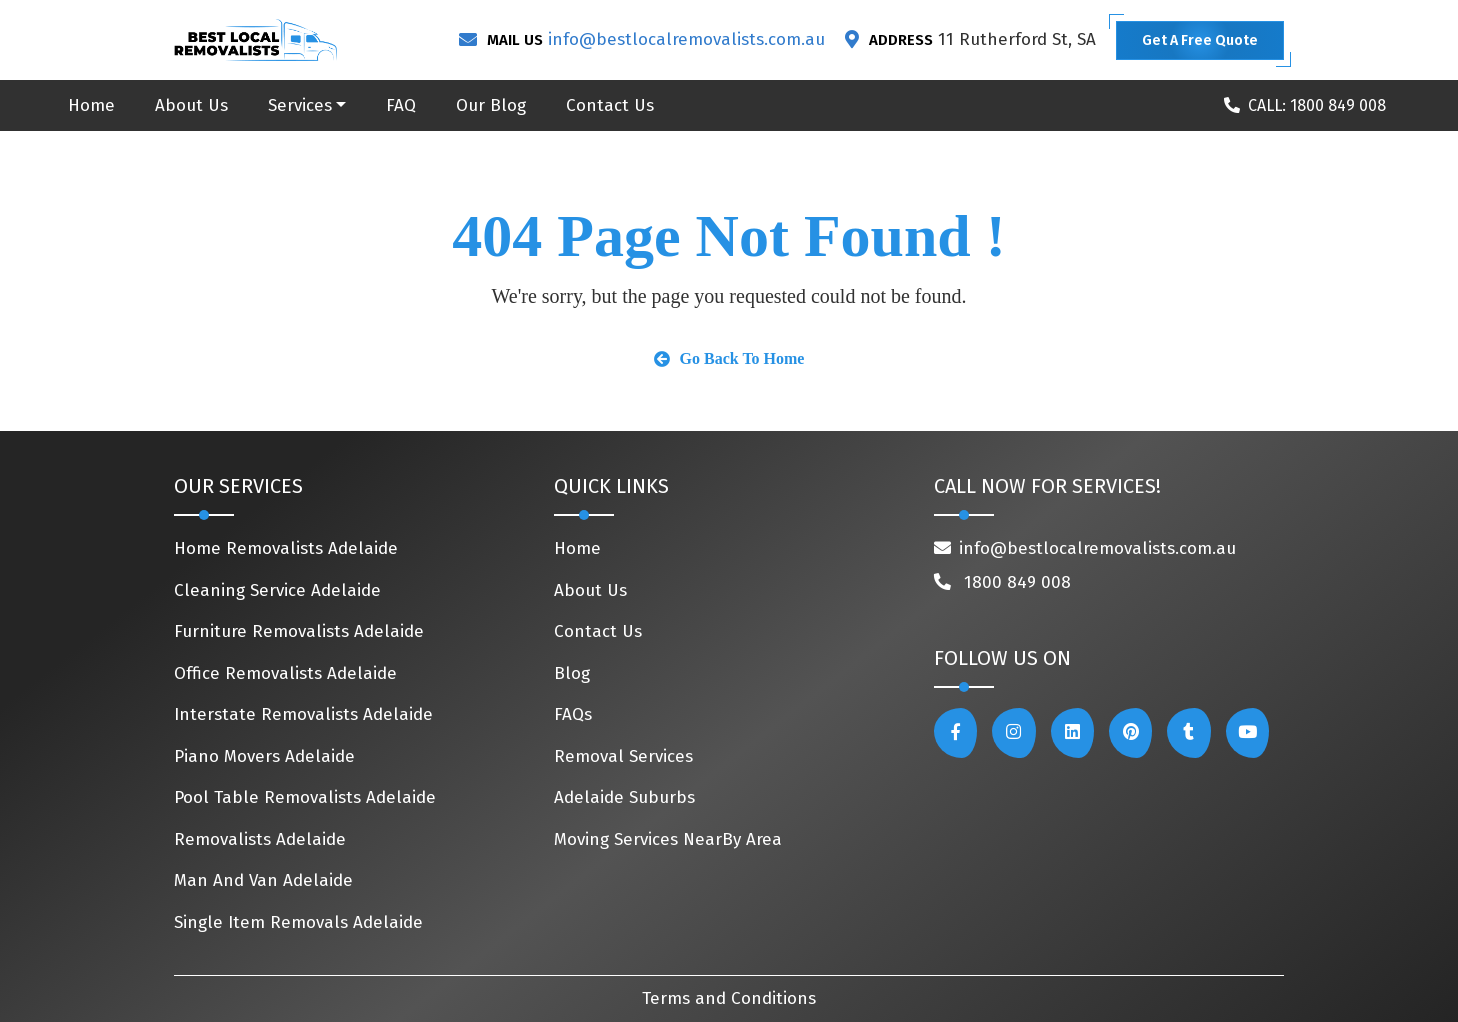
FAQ (401, 105)
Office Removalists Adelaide (285, 673)
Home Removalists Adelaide (286, 548)
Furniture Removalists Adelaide (299, 631)
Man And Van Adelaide (263, 880)
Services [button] (300, 105)
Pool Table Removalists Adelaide (305, 797)
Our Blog (491, 105)
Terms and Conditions (729, 998)
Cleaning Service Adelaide (277, 590)
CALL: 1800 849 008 (1305, 105)
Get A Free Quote (1200, 40)
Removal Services (623, 756)
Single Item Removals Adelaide (298, 922)
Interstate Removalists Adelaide (303, 714)
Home (91, 105)
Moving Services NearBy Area (668, 839)
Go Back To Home (729, 358)
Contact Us (610, 105)
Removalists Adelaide (260, 839)
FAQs (573, 714)
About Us (191, 105)
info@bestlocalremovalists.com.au (686, 39)
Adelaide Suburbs (624, 797)
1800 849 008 (1002, 582)
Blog (572, 673)
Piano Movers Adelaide (264, 756)
